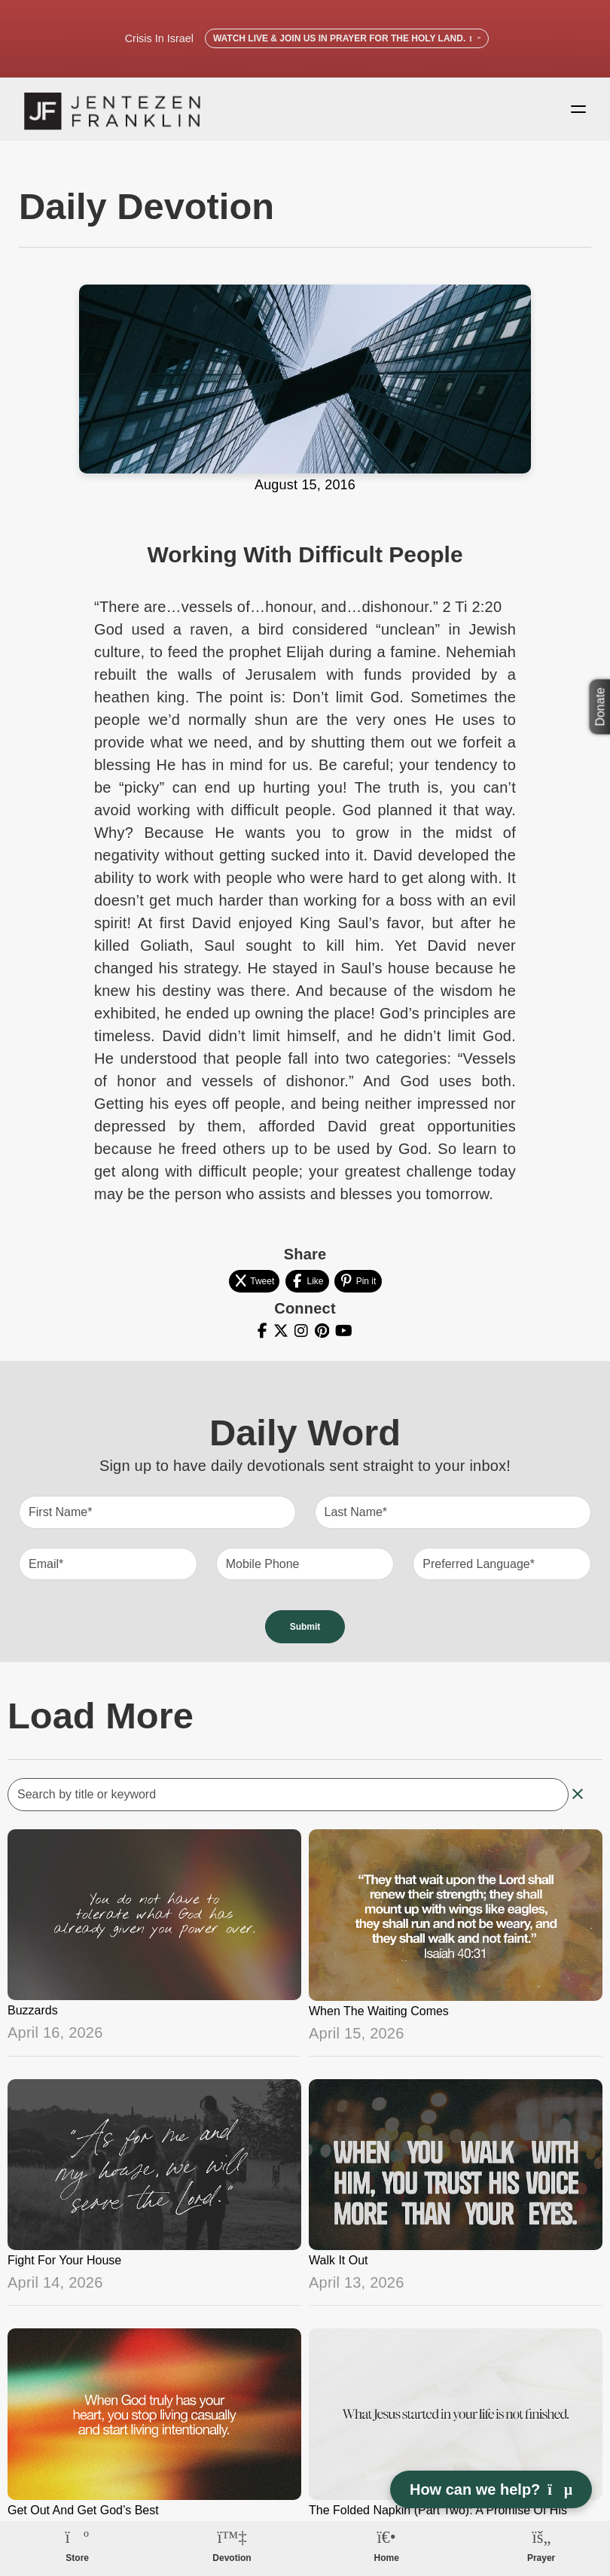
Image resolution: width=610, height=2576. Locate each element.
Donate (600, 706)
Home (386, 2558)
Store (77, 2558)
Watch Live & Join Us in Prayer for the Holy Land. (346, 38)
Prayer (541, 2558)
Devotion (231, 2558)
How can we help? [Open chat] (491, 2489)
